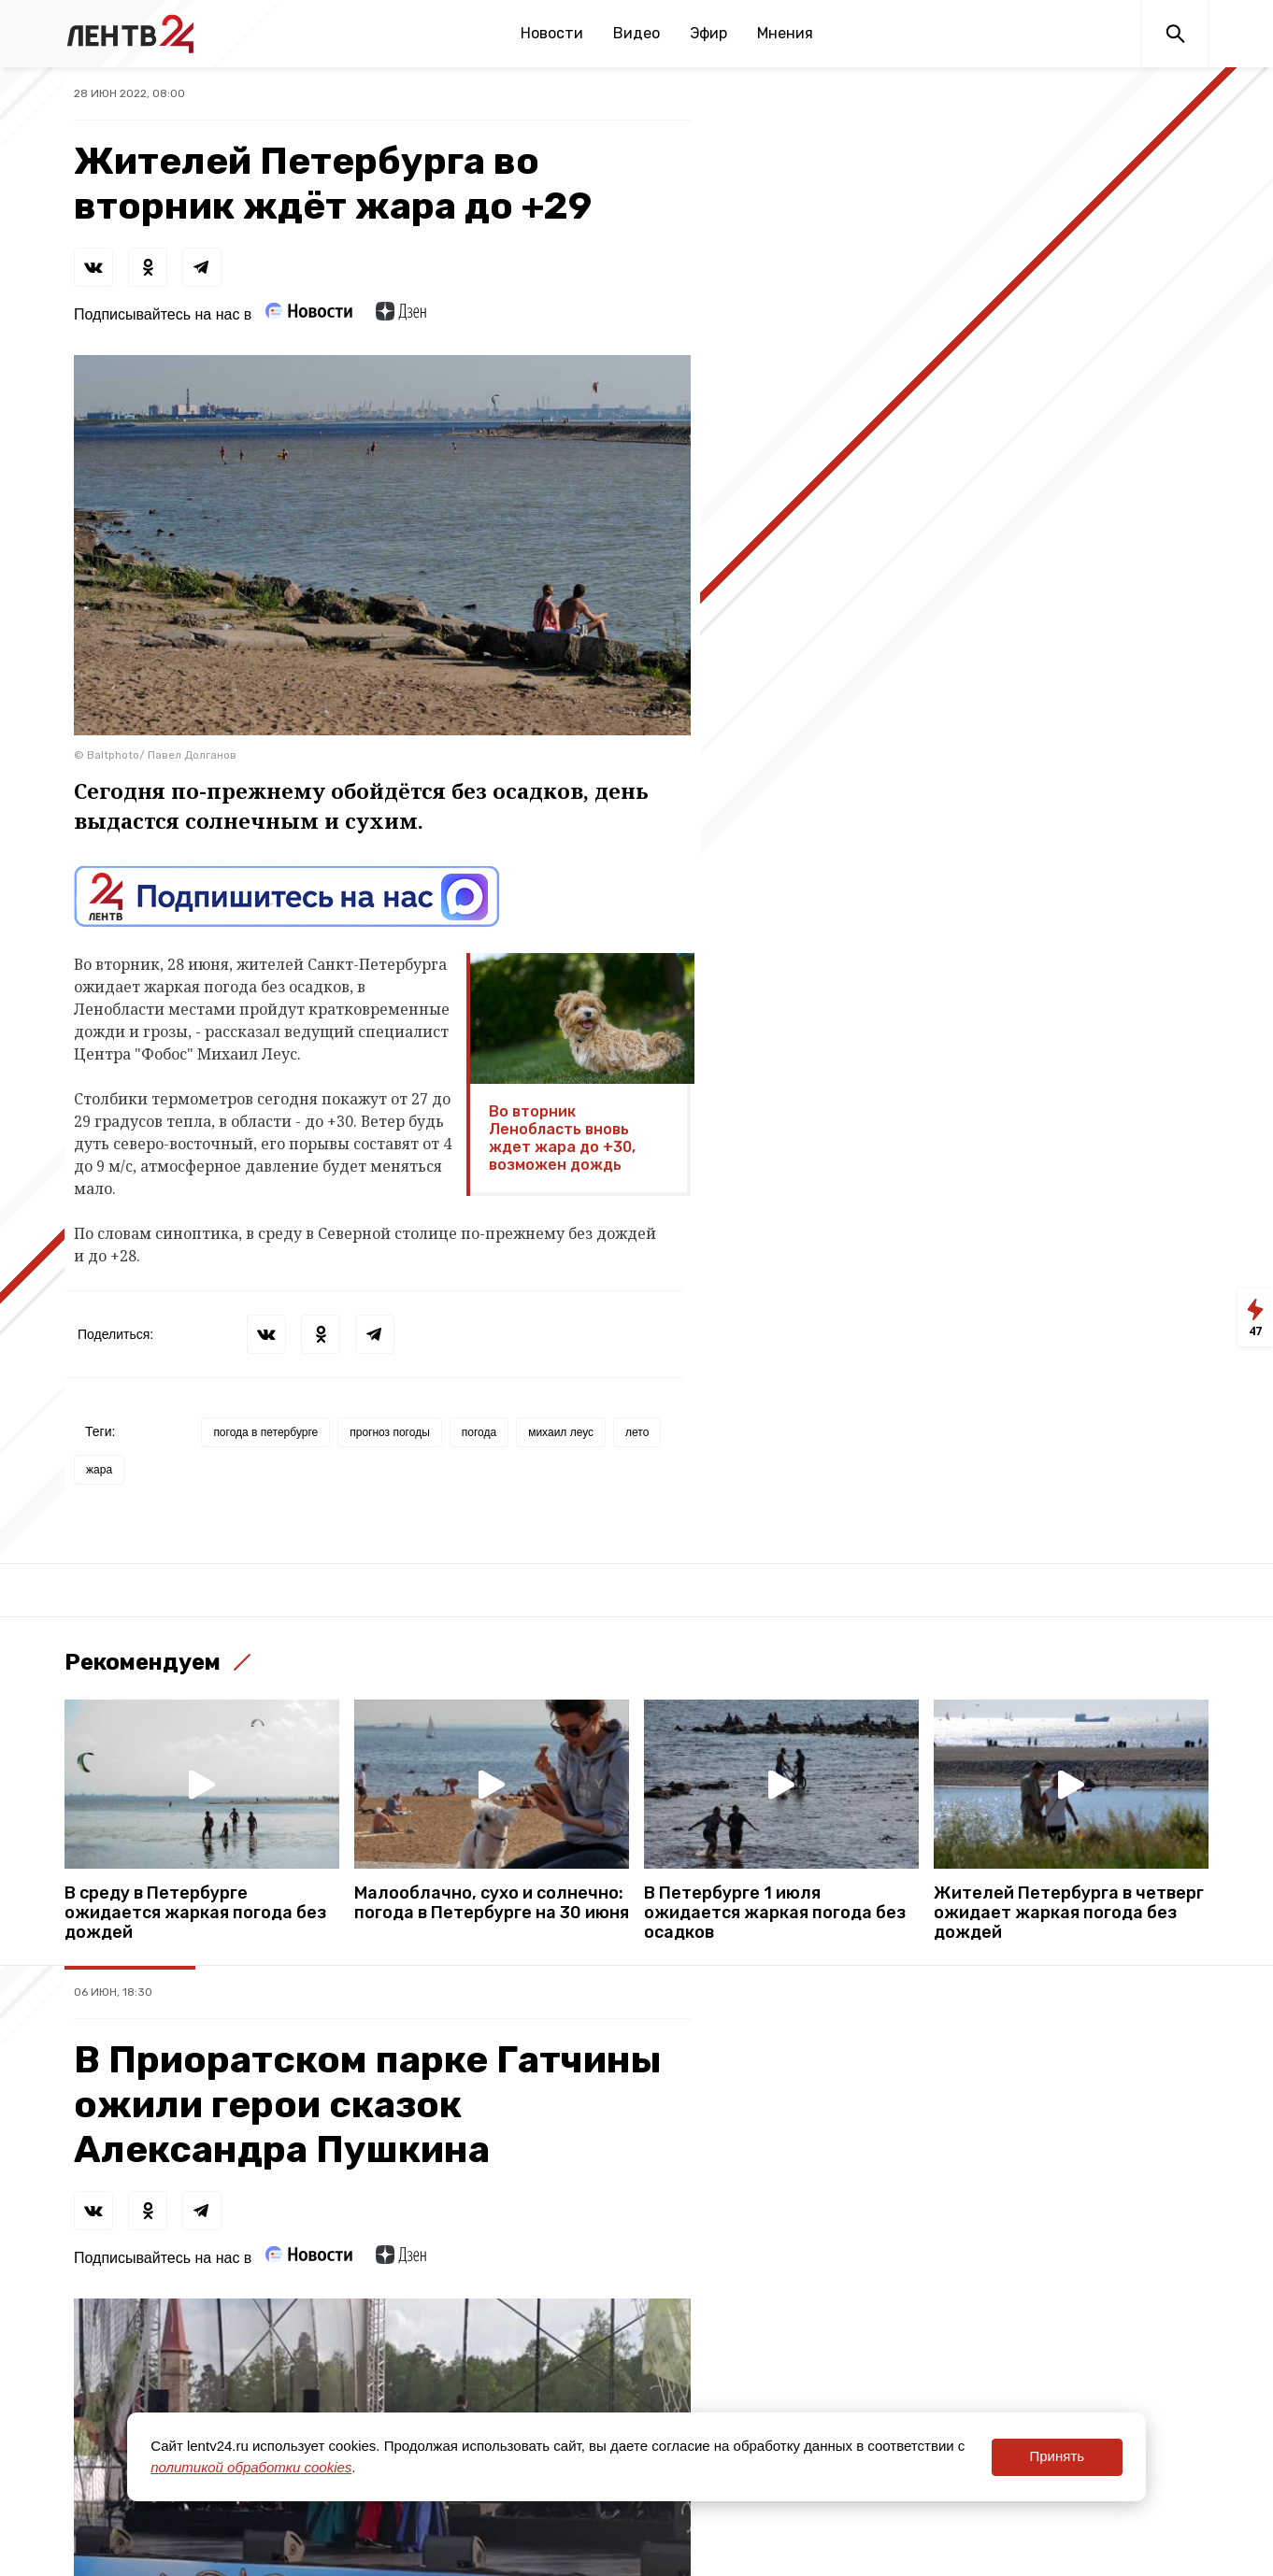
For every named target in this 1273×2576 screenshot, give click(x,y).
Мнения (785, 33)
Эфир (708, 33)
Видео (636, 33)
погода (479, 1432)
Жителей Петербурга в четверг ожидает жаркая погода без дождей (1069, 1913)
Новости (552, 33)
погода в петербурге (265, 1432)
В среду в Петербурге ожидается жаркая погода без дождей (195, 1913)
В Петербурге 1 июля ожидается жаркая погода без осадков (775, 1913)
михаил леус (561, 1432)
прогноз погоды (390, 1432)
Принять (1056, 2456)
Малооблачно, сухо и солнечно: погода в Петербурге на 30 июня (491, 1903)
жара (99, 1469)
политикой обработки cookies (250, 2467)
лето (637, 1432)
